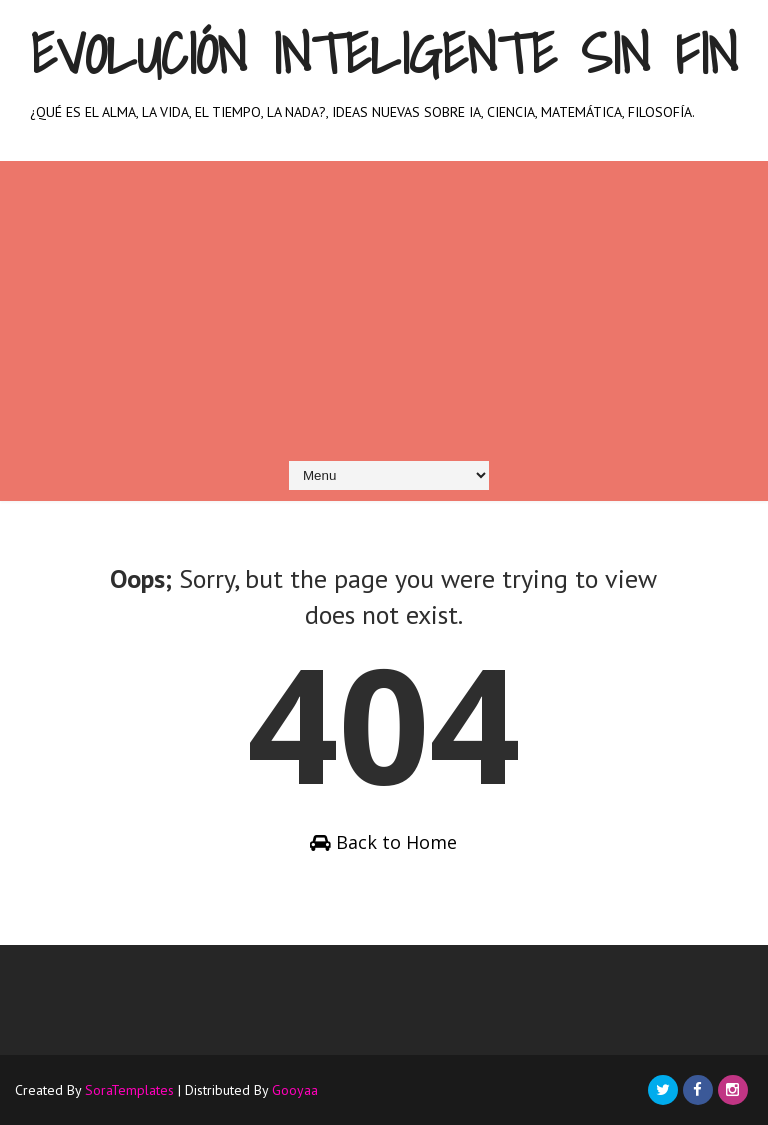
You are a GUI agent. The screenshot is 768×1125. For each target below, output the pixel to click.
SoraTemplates (129, 1090)
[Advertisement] (384, 301)
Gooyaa (295, 1090)
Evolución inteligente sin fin (384, 53)
